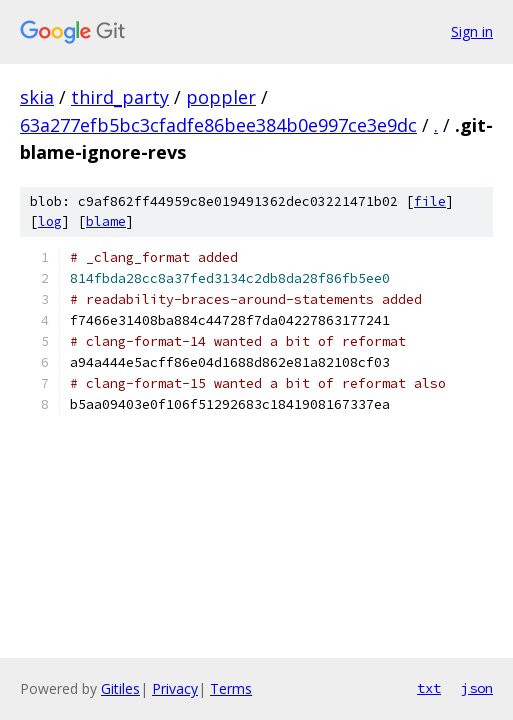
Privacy (175, 688)
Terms (231, 688)
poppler (221, 97)
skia (37, 97)
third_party (120, 97)
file (430, 201)
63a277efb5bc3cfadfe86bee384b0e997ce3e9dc (218, 125)
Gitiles (120, 688)
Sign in (472, 31)
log (50, 221)
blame (106, 221)
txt (429, 688)
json (477, 688)
